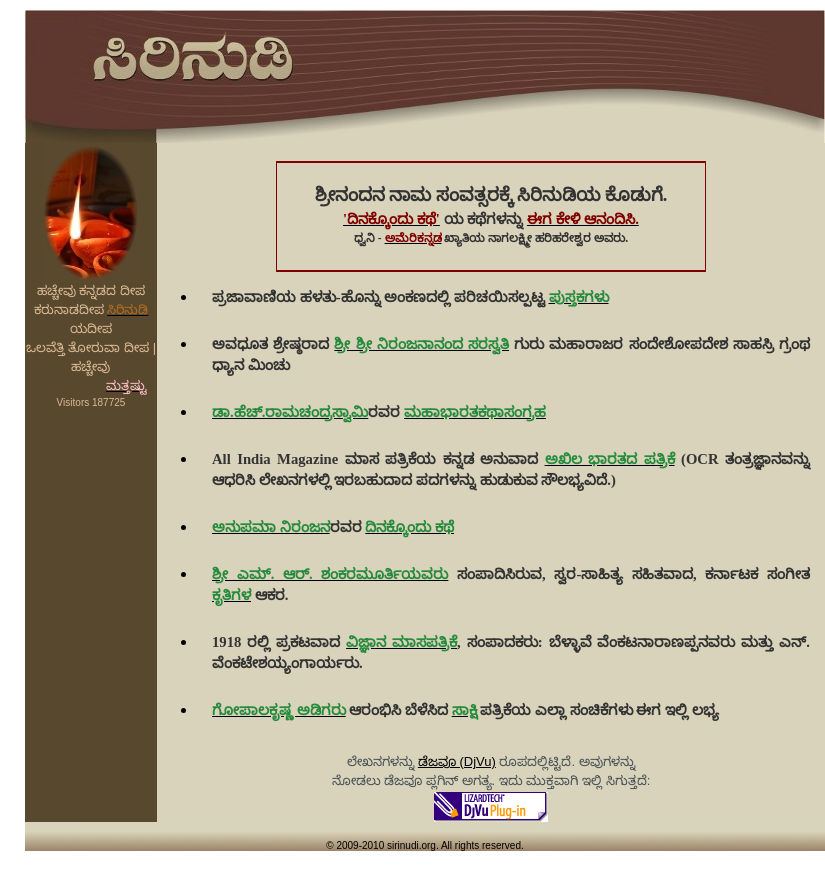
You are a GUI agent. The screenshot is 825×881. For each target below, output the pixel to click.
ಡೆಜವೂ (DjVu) (457, 761)
